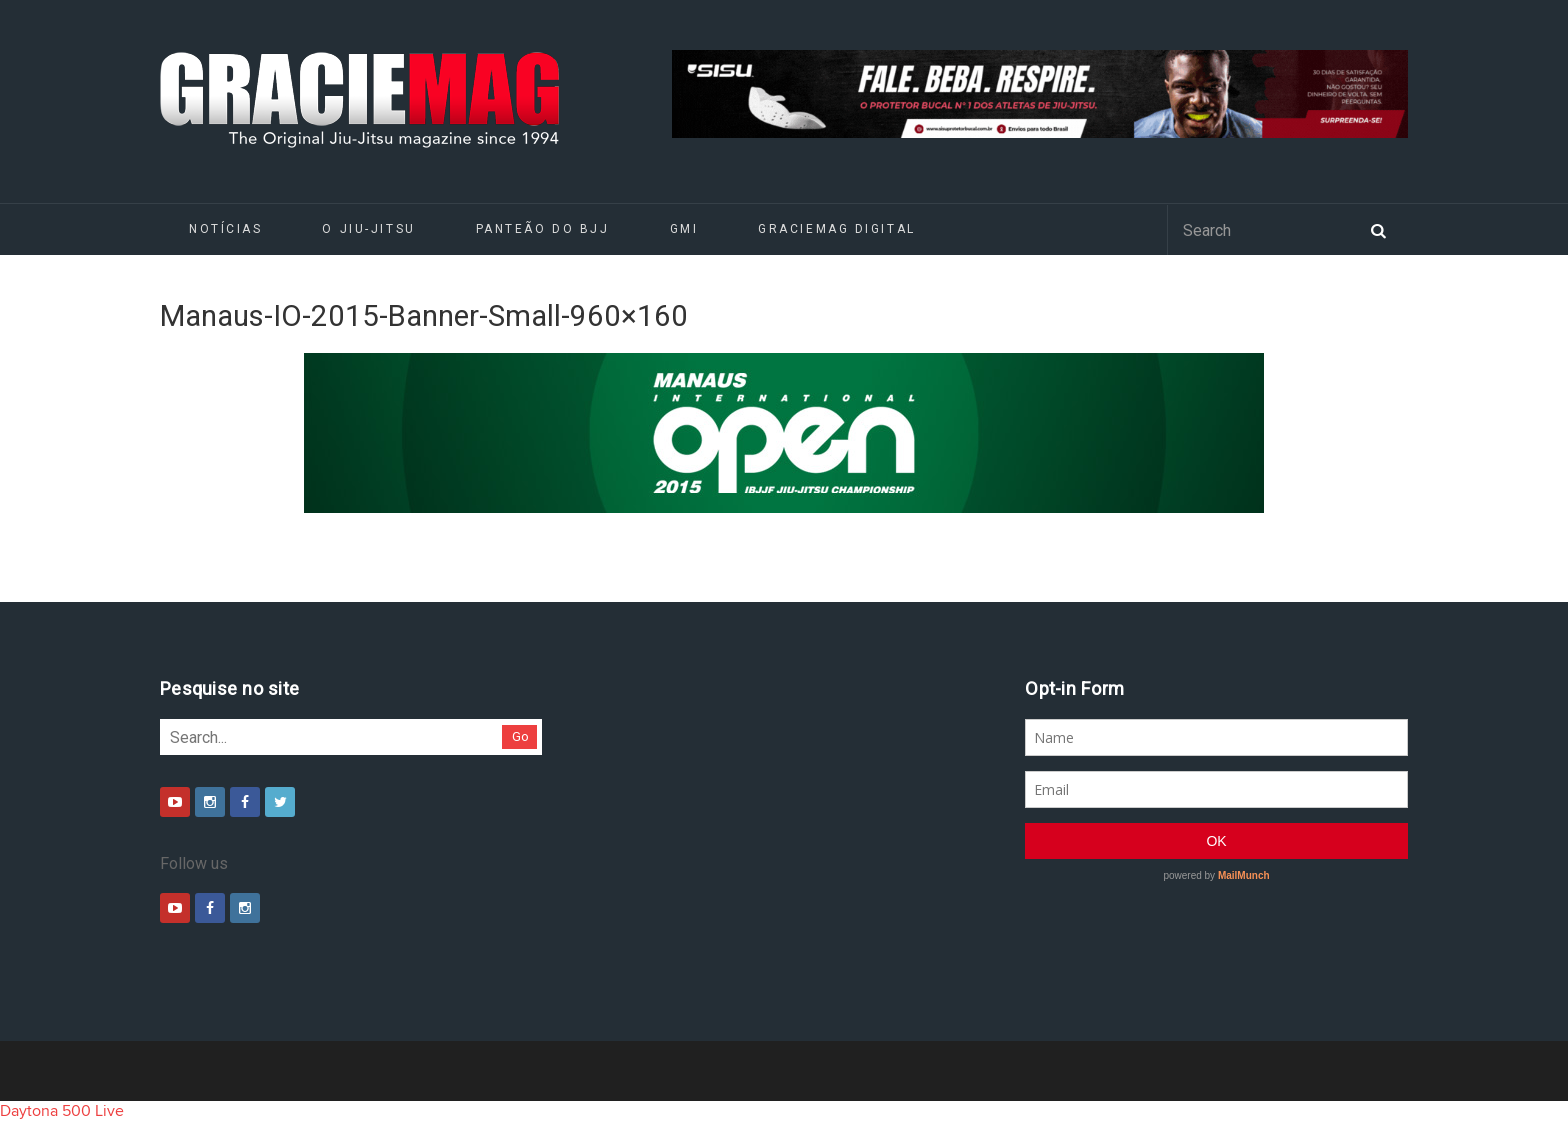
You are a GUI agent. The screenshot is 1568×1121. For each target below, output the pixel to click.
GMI (684, 229)
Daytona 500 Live (62, 1111)
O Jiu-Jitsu (368, 229)
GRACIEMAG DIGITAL (837, 229)
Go (520, 736)
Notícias (225, 229)
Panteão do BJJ (543, 229)
